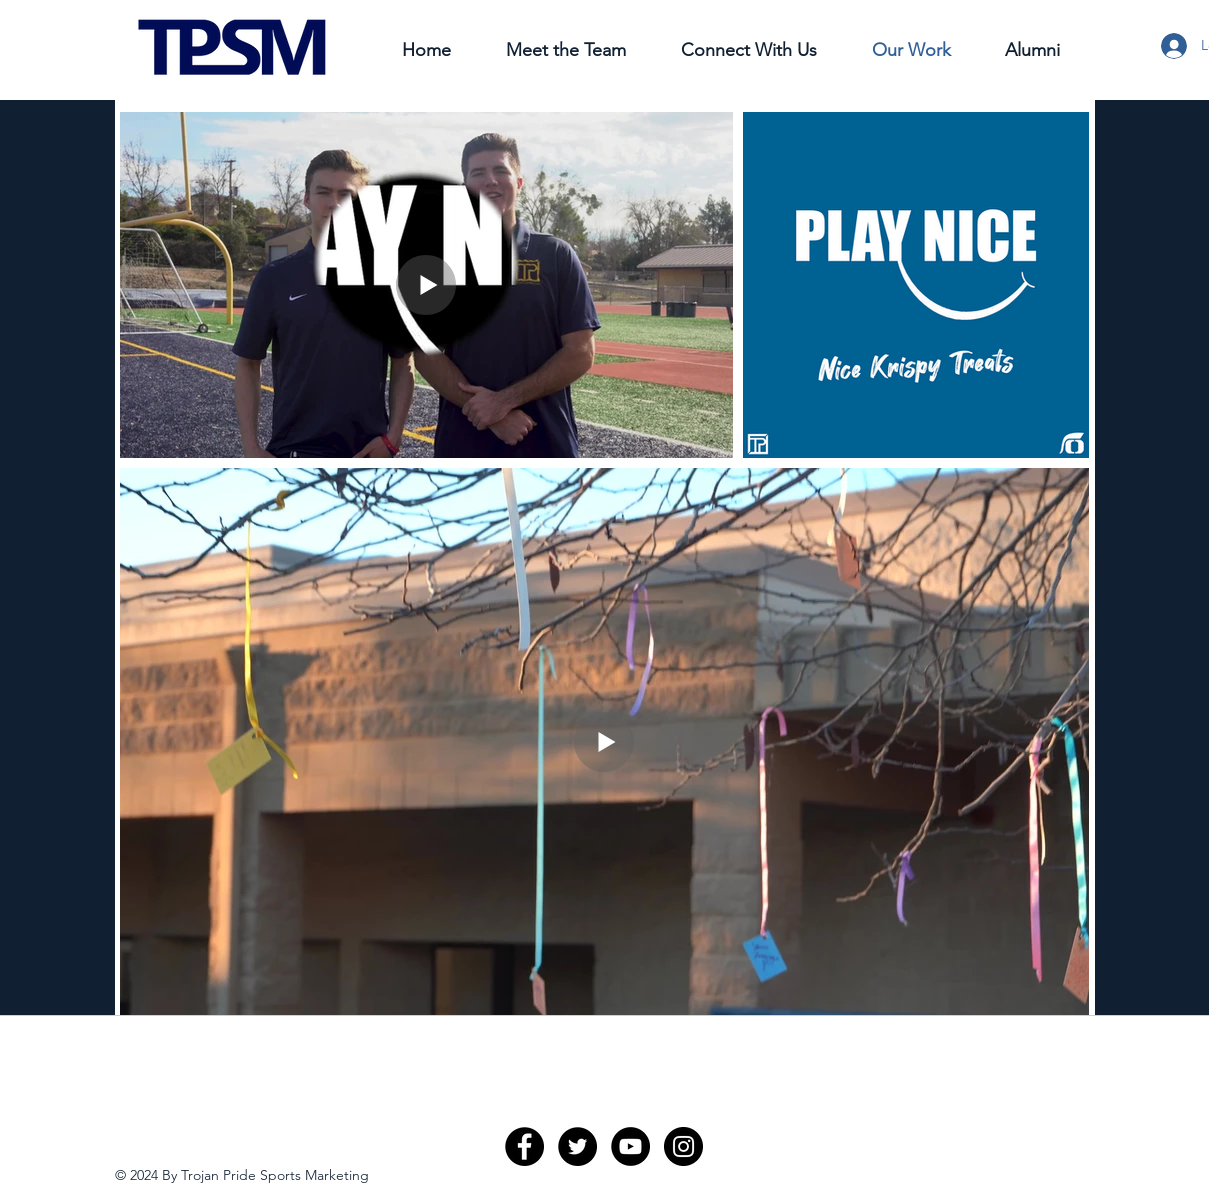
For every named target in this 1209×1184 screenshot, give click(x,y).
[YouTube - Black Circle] (630, 1146)
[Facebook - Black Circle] (524, 1146)
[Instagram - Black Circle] (683, 1146)
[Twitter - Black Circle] (577, 1146)
